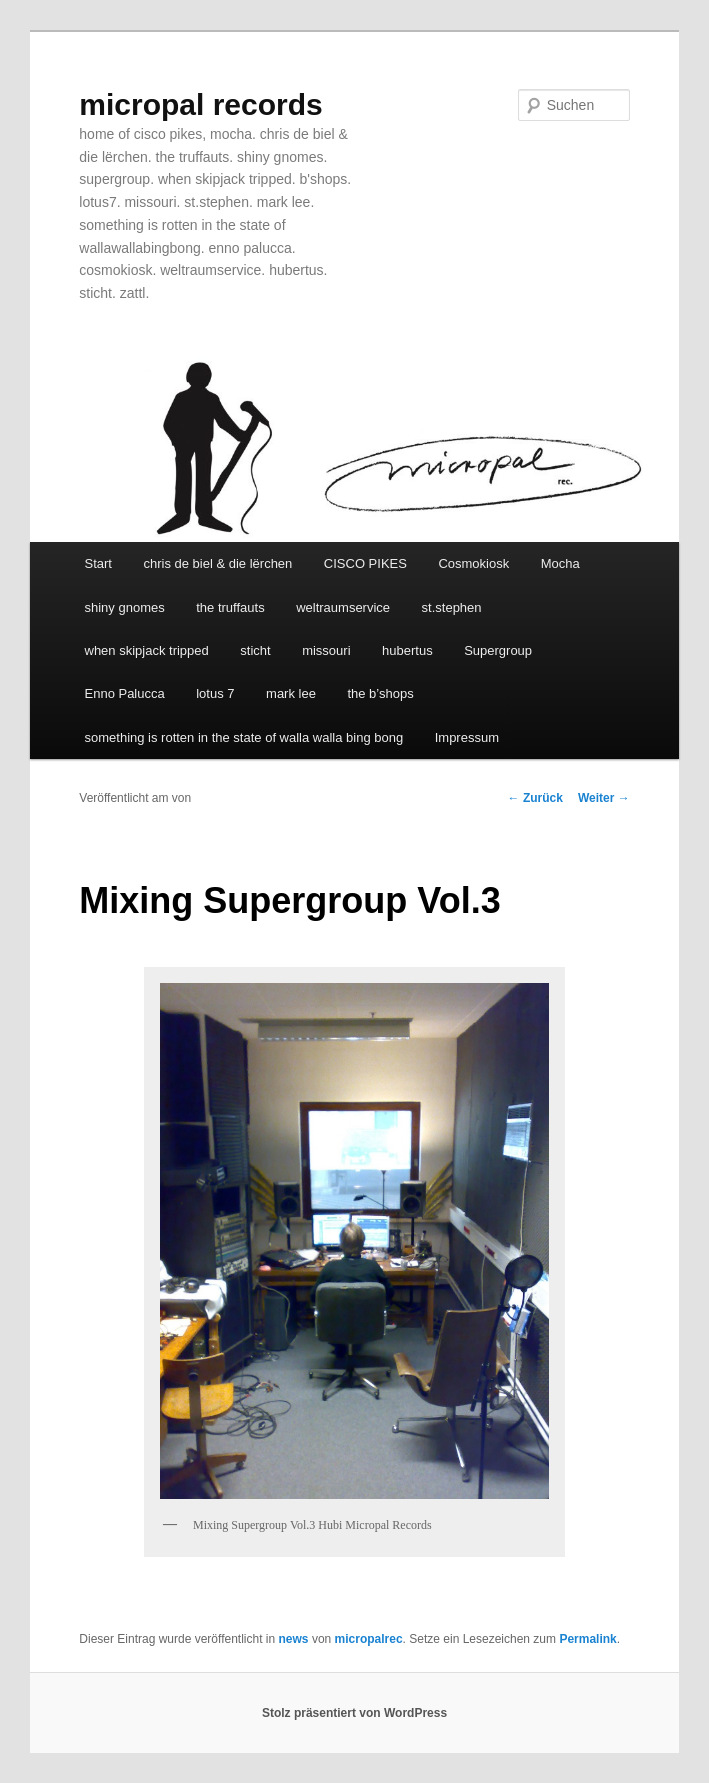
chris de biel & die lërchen (217, 563)
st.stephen (452, 607)
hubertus (407, 650)
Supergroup (498, 650)
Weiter (604, 798)
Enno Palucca (125, 693)
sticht (255, 650)
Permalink (587, 1639)
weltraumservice (343, 607)
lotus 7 (215, 693)
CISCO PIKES (365, 563)
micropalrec (369, 1639)
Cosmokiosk (473, 563)
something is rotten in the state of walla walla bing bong (244, 737)
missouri (326, 650)
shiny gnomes (125, 607)
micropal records (200, 104)
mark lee (291, 693)
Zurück (535, 798)
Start (98, 563)
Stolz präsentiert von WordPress (354, 1713)
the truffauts (230, 607)
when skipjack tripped (147, 650)
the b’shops (380, 693)
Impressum (467, 737)
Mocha (560, 563)
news (294, 1639)
